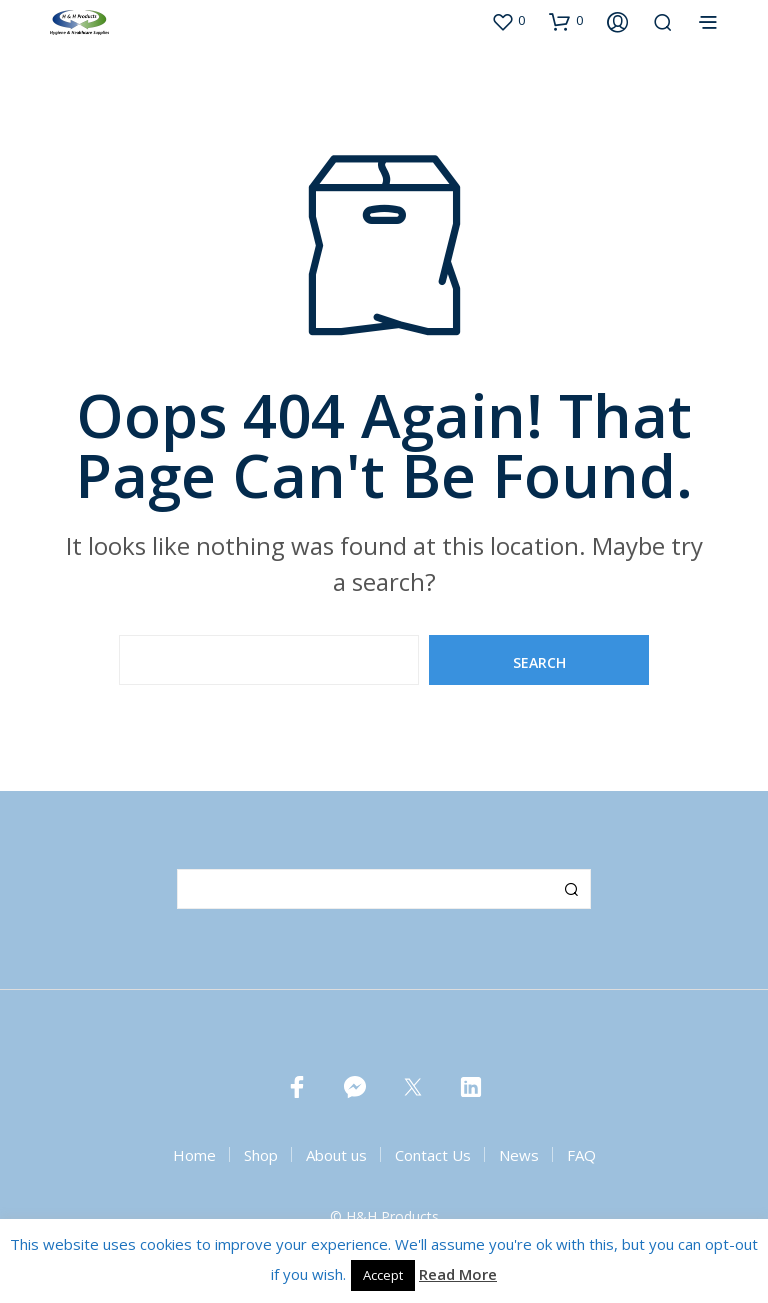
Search (571, 889)
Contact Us (433, 1155)
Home (194, 1155)
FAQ (581, 1155)
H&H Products (392, 1217)
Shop (261, 1155)
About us (336, 1155)
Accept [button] (383, 1275)
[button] (508, 21)
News (519, 1155)
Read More (458, 1274)
